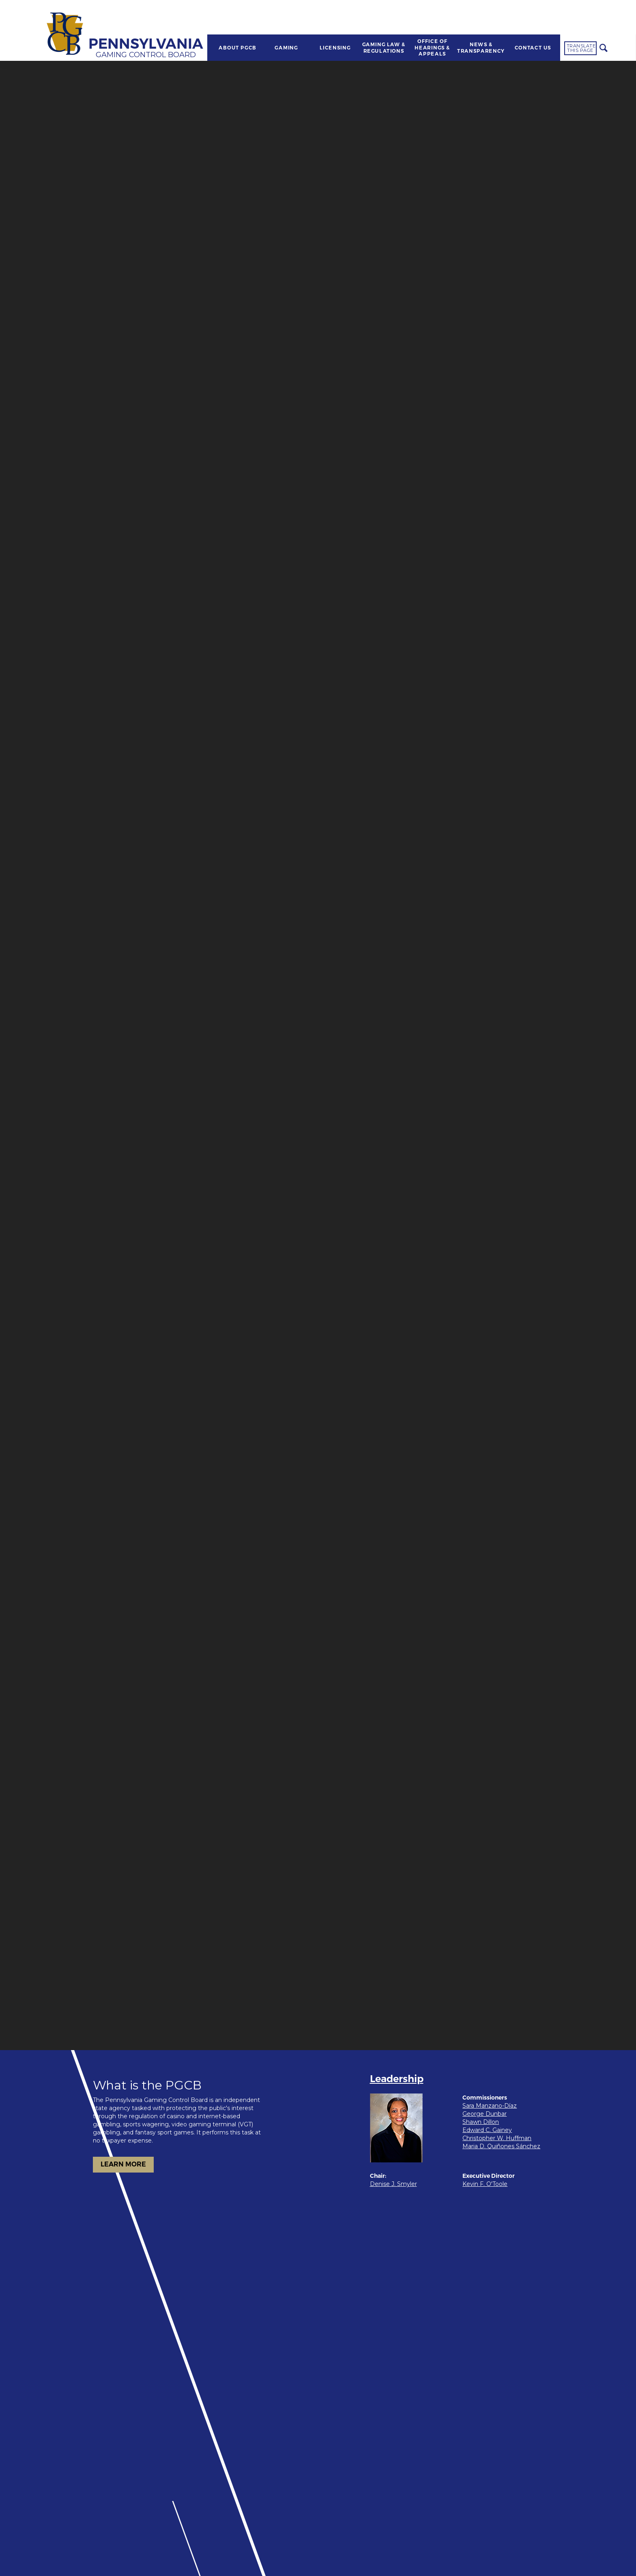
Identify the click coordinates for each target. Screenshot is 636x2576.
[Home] (66, 34)
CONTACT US (532, 48)
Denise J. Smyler (393, 2184)
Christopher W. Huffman (496, 2138)
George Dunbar (484, 2113)
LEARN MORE (123, 2164)
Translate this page (581, 48)
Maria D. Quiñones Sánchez (501, 2146)
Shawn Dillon (480, 2122)
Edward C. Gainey (487, 2130)
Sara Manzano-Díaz (489, 2105)
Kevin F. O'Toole (484, 2184)
